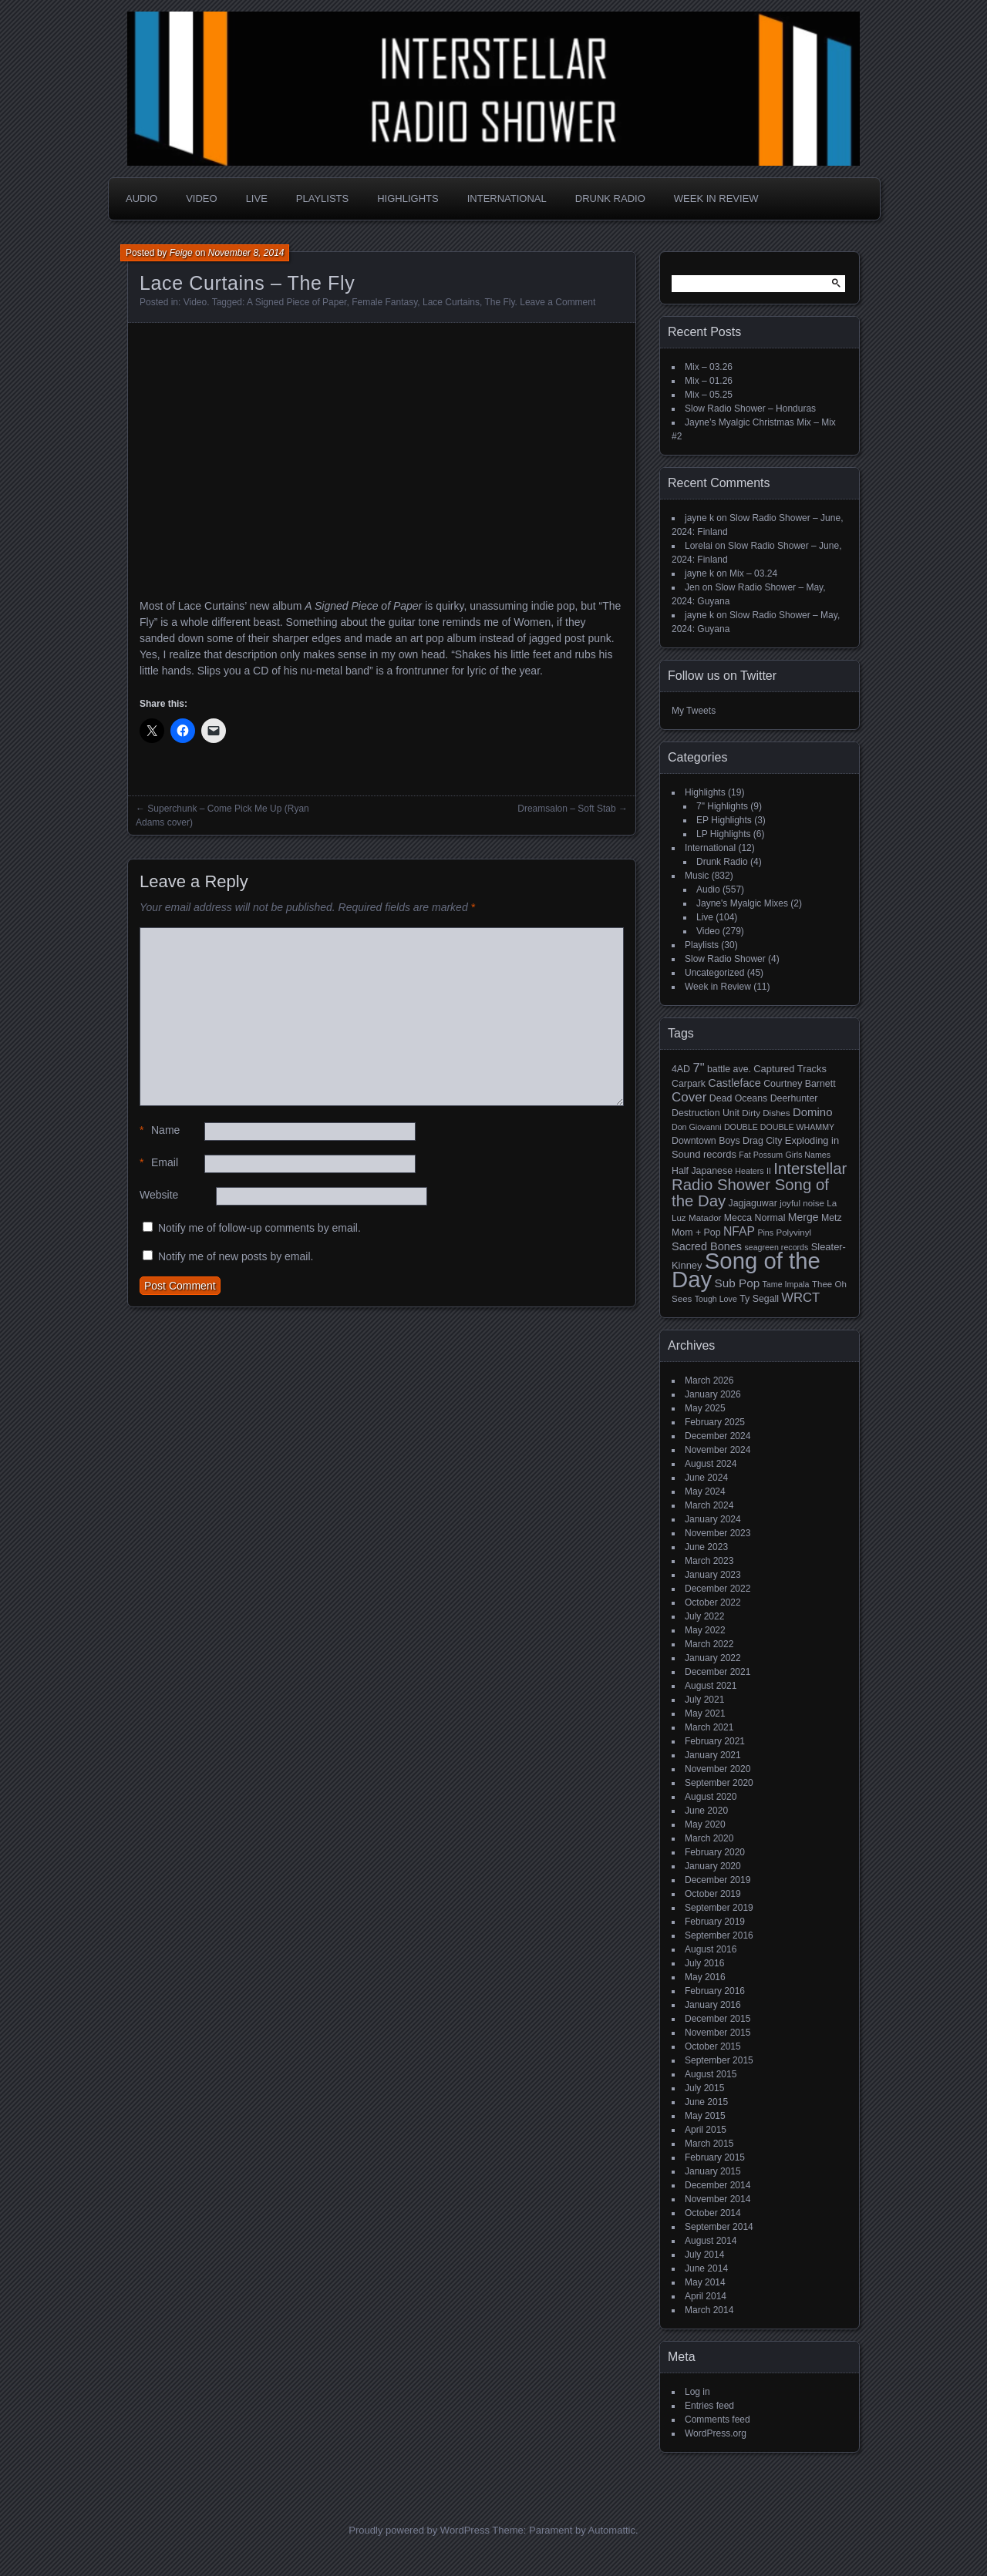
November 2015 (717, 2032)
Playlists (322, 198)
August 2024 (710, 1463)
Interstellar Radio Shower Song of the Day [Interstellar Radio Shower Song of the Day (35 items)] (759, 1184)
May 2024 (705, 1491)
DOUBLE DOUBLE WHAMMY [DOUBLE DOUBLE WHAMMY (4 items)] (779, 1127)
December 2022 (717, 1588)
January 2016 (713, 2004)
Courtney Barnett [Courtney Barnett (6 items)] (799, 1083)
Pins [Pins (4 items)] (765, 1232)
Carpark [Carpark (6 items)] (689, 1083)
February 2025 (715, 1422)
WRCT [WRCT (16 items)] (800, 1297)
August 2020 (710, 1796)
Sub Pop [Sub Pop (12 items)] (737, 1283)
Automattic (611, 2530)
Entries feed (709, 2405)
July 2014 (704, 2254)
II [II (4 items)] (768, 1170)
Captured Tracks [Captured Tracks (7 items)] (790, 1068)
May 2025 (705, 1408)
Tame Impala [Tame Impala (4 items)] (786, 1284)
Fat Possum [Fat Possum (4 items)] (761, 1154)
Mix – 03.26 (709, 367)
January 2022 (713, 1658)
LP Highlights (723, 834)
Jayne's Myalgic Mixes (742, 903)
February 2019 (715, 1921)
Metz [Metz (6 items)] (831, 1217)
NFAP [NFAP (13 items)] (739, 1231)
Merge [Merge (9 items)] (803, 1217)
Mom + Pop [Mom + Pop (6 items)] (696, 1232)
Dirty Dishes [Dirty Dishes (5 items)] (766, 1113)
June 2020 (706, 1810)
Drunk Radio (610, 198)
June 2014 (706, 2268)
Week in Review (716, 198)
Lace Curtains (451, 302)
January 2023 (713, 1574)
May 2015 (705, 2115)
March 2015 (709, 2143)
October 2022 (713, 1602)
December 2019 (717, 1880)
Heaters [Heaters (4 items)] (749, 1170)
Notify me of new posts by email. (236, 1256)
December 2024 (717, 1436)
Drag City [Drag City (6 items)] (763, 1140)
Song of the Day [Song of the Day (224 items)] (746, 1270)
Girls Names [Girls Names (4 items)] (808, 1154)
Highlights (407, 198)
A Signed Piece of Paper (296, 302)
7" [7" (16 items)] (698, 1068)
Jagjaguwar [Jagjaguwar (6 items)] (753, 1203)
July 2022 (704, 1616)
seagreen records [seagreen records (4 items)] (776, 1247)
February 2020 (715, 1852)
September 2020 (719, 1782)
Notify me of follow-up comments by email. (259, 1228)
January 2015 (713, 2171)
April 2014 (705, 2296)
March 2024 (709, 1505)
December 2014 (717, 2185)
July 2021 (704, 1699)
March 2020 (709, 1838)
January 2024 (713, 1519)
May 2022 (705, 1630)
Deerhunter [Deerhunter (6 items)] (794, 1098)
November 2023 (717, 1533)
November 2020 (717, 1769)
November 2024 (717, 1449)
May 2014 (705, 2282)
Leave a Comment (557, 302)
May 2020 (705, 1824)
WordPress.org (715, 2433)
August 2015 (710, 2074)
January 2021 (713, 1755)
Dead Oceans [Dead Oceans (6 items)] (738, 1098)
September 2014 (719, 2226)
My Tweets (694, 710)
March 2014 (709, 2310)
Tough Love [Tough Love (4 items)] (716, 1298)
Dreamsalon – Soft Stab (566, 808)
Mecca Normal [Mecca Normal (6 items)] (755, 1217)
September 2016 (719, 1935)
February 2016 (715, 1991)
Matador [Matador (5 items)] (705, 1217)
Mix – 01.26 (709, 380)
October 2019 (713, 1893)
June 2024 (706, 1477)
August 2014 (710, 2240)
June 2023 (706, 1547)
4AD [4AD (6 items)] (681, 1069)
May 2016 (705, 1977)
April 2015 (705, 2129)
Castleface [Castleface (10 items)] (734, 1083)
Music (697, 875)
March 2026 (709, 1380)
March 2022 (709, 1644)
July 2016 (704, 1963)
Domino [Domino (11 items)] (813, 1111)
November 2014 (717, 2199)
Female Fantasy (384, 302)
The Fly (499, 302)
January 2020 (713, 1866)
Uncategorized (714, 972)
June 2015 (706, 2102)
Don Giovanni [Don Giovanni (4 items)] (697, 1127)
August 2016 (710, 1949)
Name (160, 1130)
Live (257, 198)
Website (159, 1195)
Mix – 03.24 (753, 573)
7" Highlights (722, 806)
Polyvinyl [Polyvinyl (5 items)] (793, 1232)
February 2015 (715, 2157)
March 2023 (709, 1560)
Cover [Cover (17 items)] (689, 1097)
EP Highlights (724, 820)
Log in (697, 2391)
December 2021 (717, 1671)
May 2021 (705, 1713)
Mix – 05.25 (709, 394)
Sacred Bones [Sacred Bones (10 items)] (707, 1246)
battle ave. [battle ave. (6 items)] (729, 1069)
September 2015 (719, 2060)
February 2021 (715, 1741)
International (507, 198)
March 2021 (709, 1727)
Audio (141, 198)
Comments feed (717, 2419)
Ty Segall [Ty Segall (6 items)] (759, 1298)
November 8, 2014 (246, 252)
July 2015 (704, 2088)
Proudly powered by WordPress (419, 2530)
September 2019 (719, 1907)
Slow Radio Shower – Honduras (750, 408)
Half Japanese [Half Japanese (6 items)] (702, 1170)
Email (159, 1163)
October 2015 (713, 2046)
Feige (181, 252)
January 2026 (713, 1394)
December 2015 (717, 2018)
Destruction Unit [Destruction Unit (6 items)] (705, 1113)
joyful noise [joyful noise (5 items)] (802, 1203)
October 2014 (713, 2213)
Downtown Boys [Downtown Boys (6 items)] (706, 1140)
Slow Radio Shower (725, 958)
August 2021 (710, 1685)
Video (201, 198)
